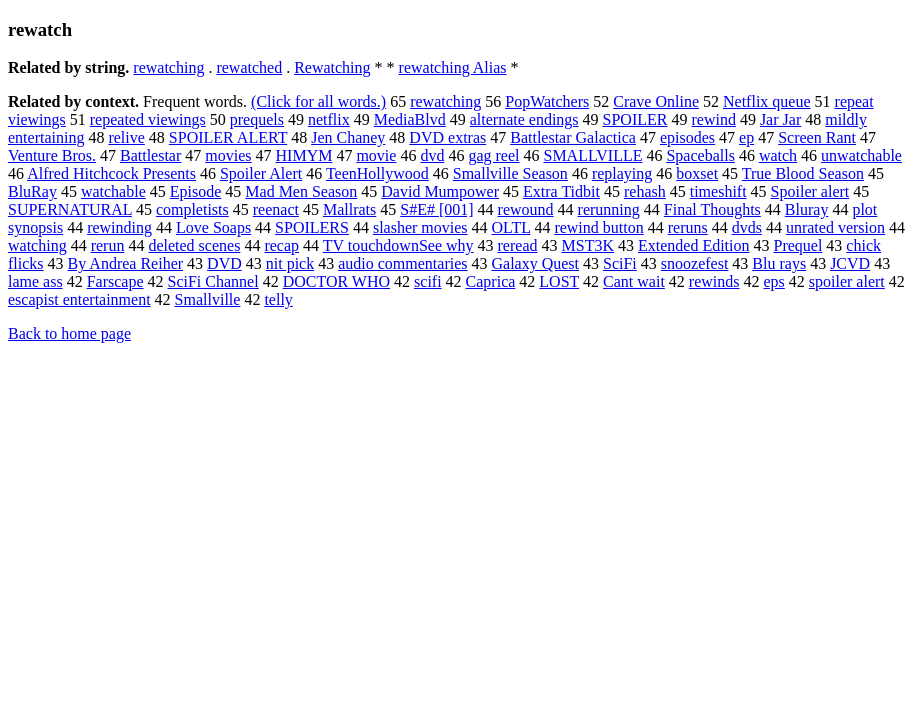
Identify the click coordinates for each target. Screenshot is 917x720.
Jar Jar (780, 119)
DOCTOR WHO (336, 281)
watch (778, 155)
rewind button (598, 227)
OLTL (511, 227)
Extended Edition (694, 245)
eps (773, 281)
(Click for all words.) (318, 101)
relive (126, 137)
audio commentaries (402, 263)
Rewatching (332, 67)
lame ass (35, 281)
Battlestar (150, 155)
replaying (622, 173)
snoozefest (695, 263)
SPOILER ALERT (228, 137)
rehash (645, 191)
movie (376, 155)
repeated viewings (148, 119)
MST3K (588, 245)
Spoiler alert (810, 191)
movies (228, 155)
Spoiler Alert (261, 173)
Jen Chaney (348, 137)
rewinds (714, 281)
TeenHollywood (377, 173)
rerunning (609, 209)
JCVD (850, 263)
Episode (196, 191)
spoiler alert (847, 281)
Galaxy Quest (535, 263)
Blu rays (779, 263)
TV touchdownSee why (398, 245)
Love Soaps (213, 227)
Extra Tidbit (561, 191)
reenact (276, 209)
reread (518, 245)
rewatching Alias (453, 67)
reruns (688, 227)
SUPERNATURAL (70, 209)
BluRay (32, 191)
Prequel (797, 245)
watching (37, 245)
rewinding (119, 227)
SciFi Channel (213, 281)
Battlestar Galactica (573, 137)
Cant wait (634, 281)
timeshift (718, 191)
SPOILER (635, 119)
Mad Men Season (301, 191)
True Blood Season (803, 173)
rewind (713, 119)
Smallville (208, 299)
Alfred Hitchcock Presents (111, 173)
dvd (432, 155)
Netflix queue (767, 101)
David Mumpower (440, 191)
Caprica (491, 281)
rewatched (249, 67)
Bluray (807, 209)
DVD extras (447, 137)
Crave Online (656, 101)
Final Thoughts (712, 209)
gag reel (493, 155)
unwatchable (861, 155)
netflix (329, 119)
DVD (224, 263)
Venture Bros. (52, 155)
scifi (428, 281)
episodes (687, 137)
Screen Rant (817, 137)
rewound (526, 209)
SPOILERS (312, 227)
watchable (113, 191)
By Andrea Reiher (126, 263)
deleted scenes (194, 245)
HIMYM (304, 155)
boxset (697, 173)
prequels (257, 119)
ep (746, 137)
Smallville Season (510, 173)
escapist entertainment (79, 299)
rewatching (168, 67)
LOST (559, 281)
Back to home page (69, 333)
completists (192, 209)
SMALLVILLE (592, 155)
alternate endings (524, 119)
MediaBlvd (410, 119)
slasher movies (420, 227)
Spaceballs (700, 155)
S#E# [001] (436, 209)
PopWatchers (547, 101)
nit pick (290, 263)
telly (278, 299)
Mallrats (349, 209)
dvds (747, 227)
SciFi (620, 263)
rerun (108, 245)
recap (281, 245)
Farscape (115, 281)
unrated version (835, 227)
